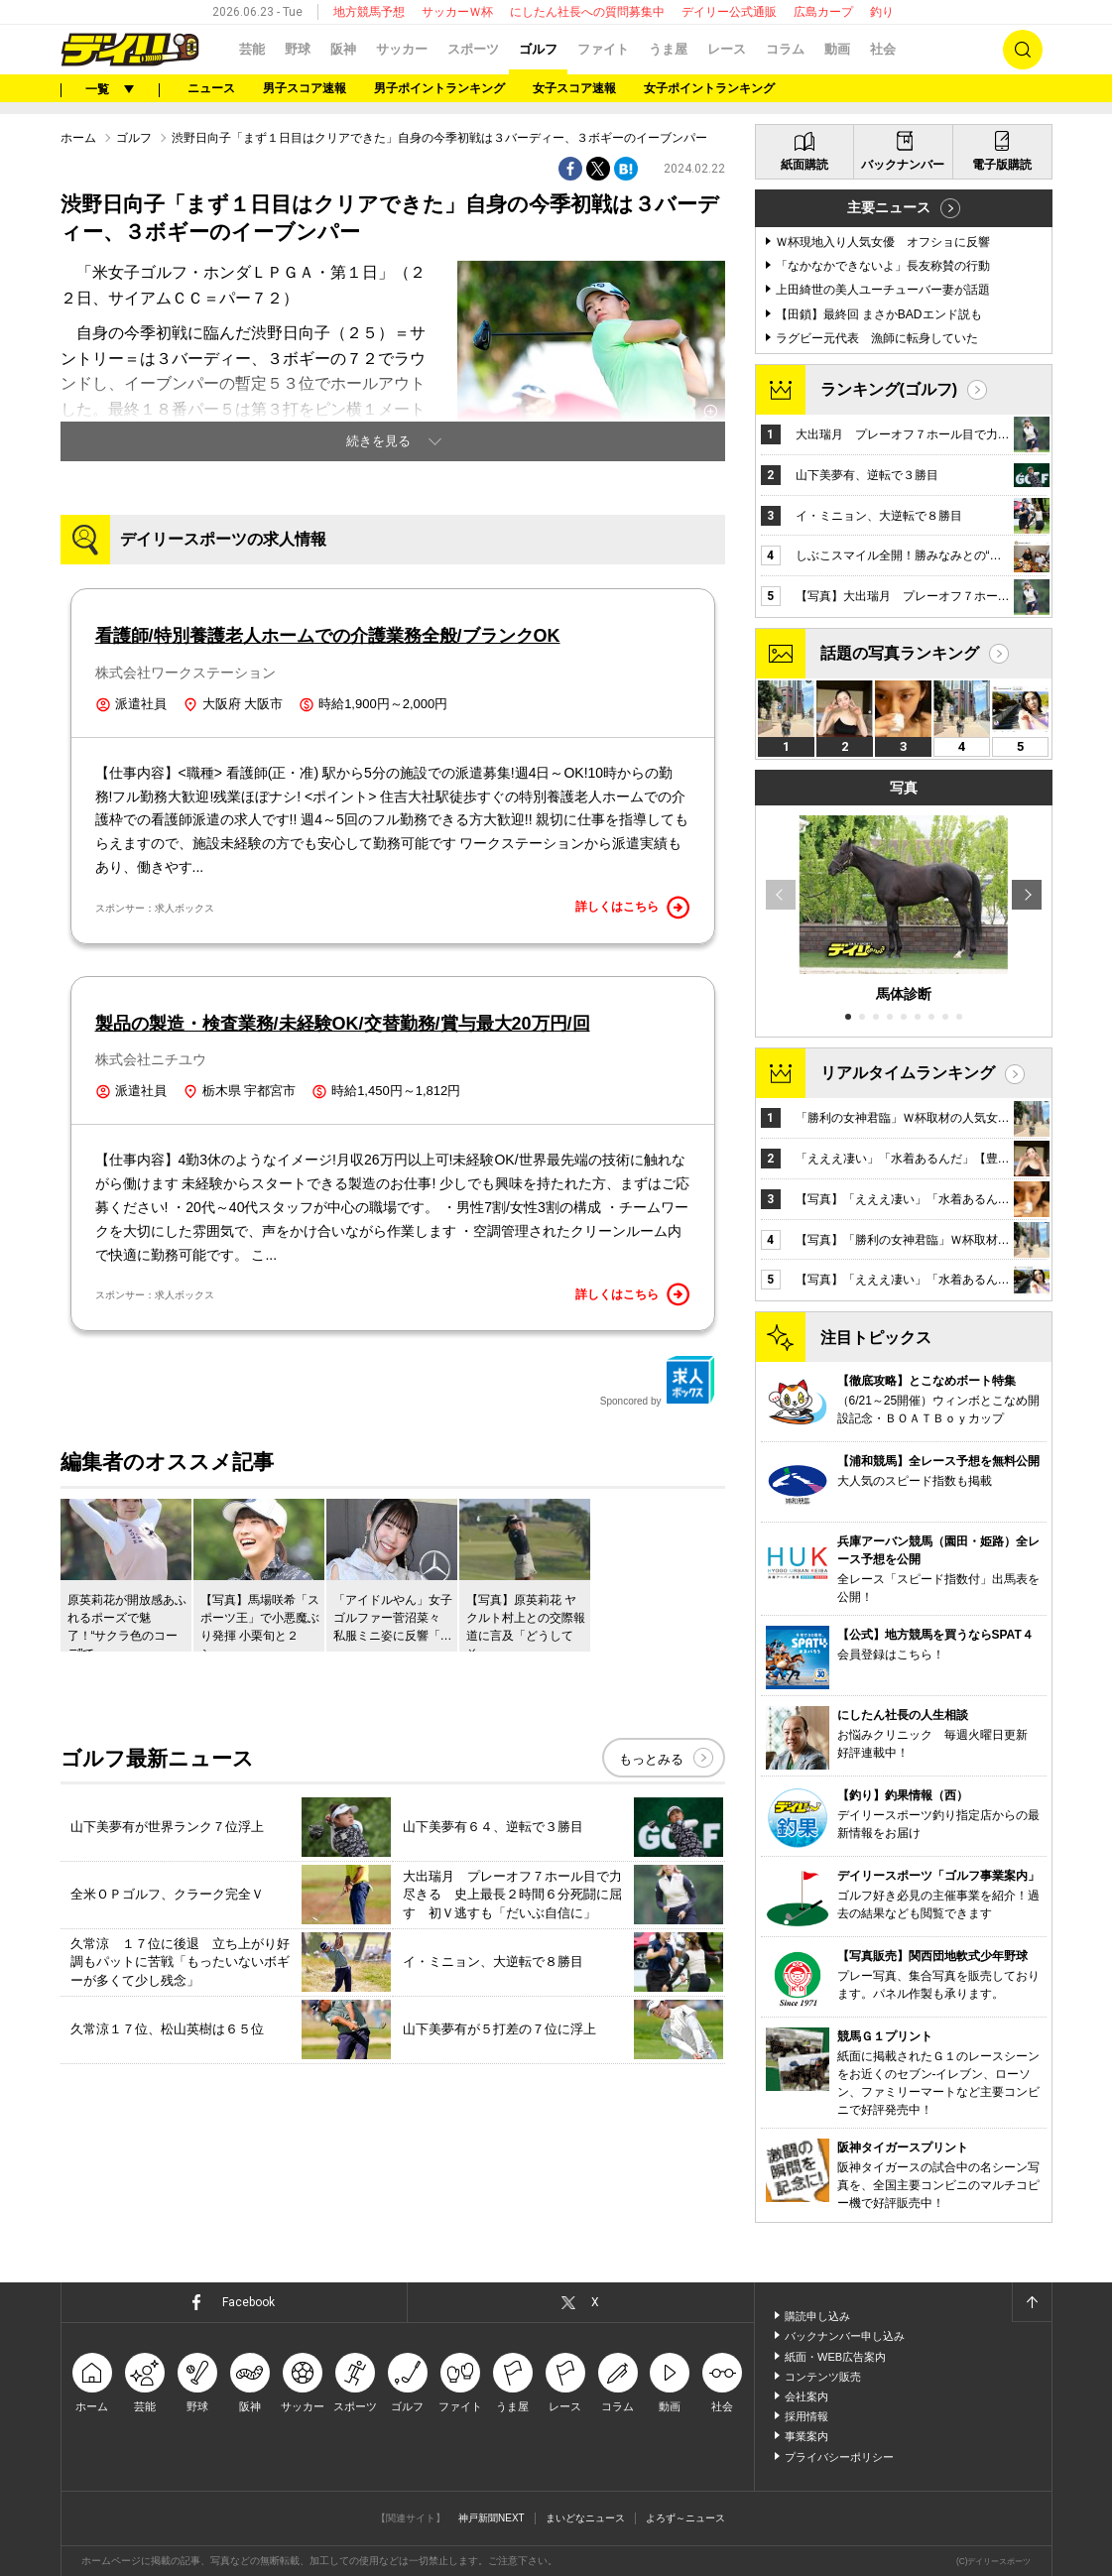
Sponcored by (657, 1381)
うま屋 (668, 49)
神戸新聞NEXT (491, 2518)
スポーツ (473, 49)
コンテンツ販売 (823, 2377)
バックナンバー (902, 165)
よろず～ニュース (685, 2518)
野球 (297, 49)
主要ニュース (888, 207)
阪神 (343, 49)
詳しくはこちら (632, 908)
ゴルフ (538, 49)
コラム (785, 49)
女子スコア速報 (574, 88)
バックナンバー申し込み (845, 2336)
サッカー (402, 49)
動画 (837, 49)
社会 (883, 49)
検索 (1023, 49)
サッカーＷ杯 (457, 12)
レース (726, 49)
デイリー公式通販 (729, 12)
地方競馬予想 (369, 12)
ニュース (211, 88)
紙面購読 (804, 165)
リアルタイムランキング (907, 1072)
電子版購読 (1002, 165)
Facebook (248, 2302)
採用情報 (806, 2416)
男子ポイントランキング (439, 88)
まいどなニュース (585, 2518)
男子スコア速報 (304, 88)
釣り (882, 12)
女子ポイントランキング (709, 88)
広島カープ (823, 12)
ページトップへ (1031, 2302)
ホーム (78, 138)
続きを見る (378, 440)
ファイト (603, 49)
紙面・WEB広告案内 (835, 2357)
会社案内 (806, 2396)
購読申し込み (817, 2316)
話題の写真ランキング (899, 653)
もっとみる (651, 1759)
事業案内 (806, 2436)
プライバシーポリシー (839, 2457)
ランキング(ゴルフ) (889, 389)
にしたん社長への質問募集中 (587, 12)
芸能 (252, 49)
